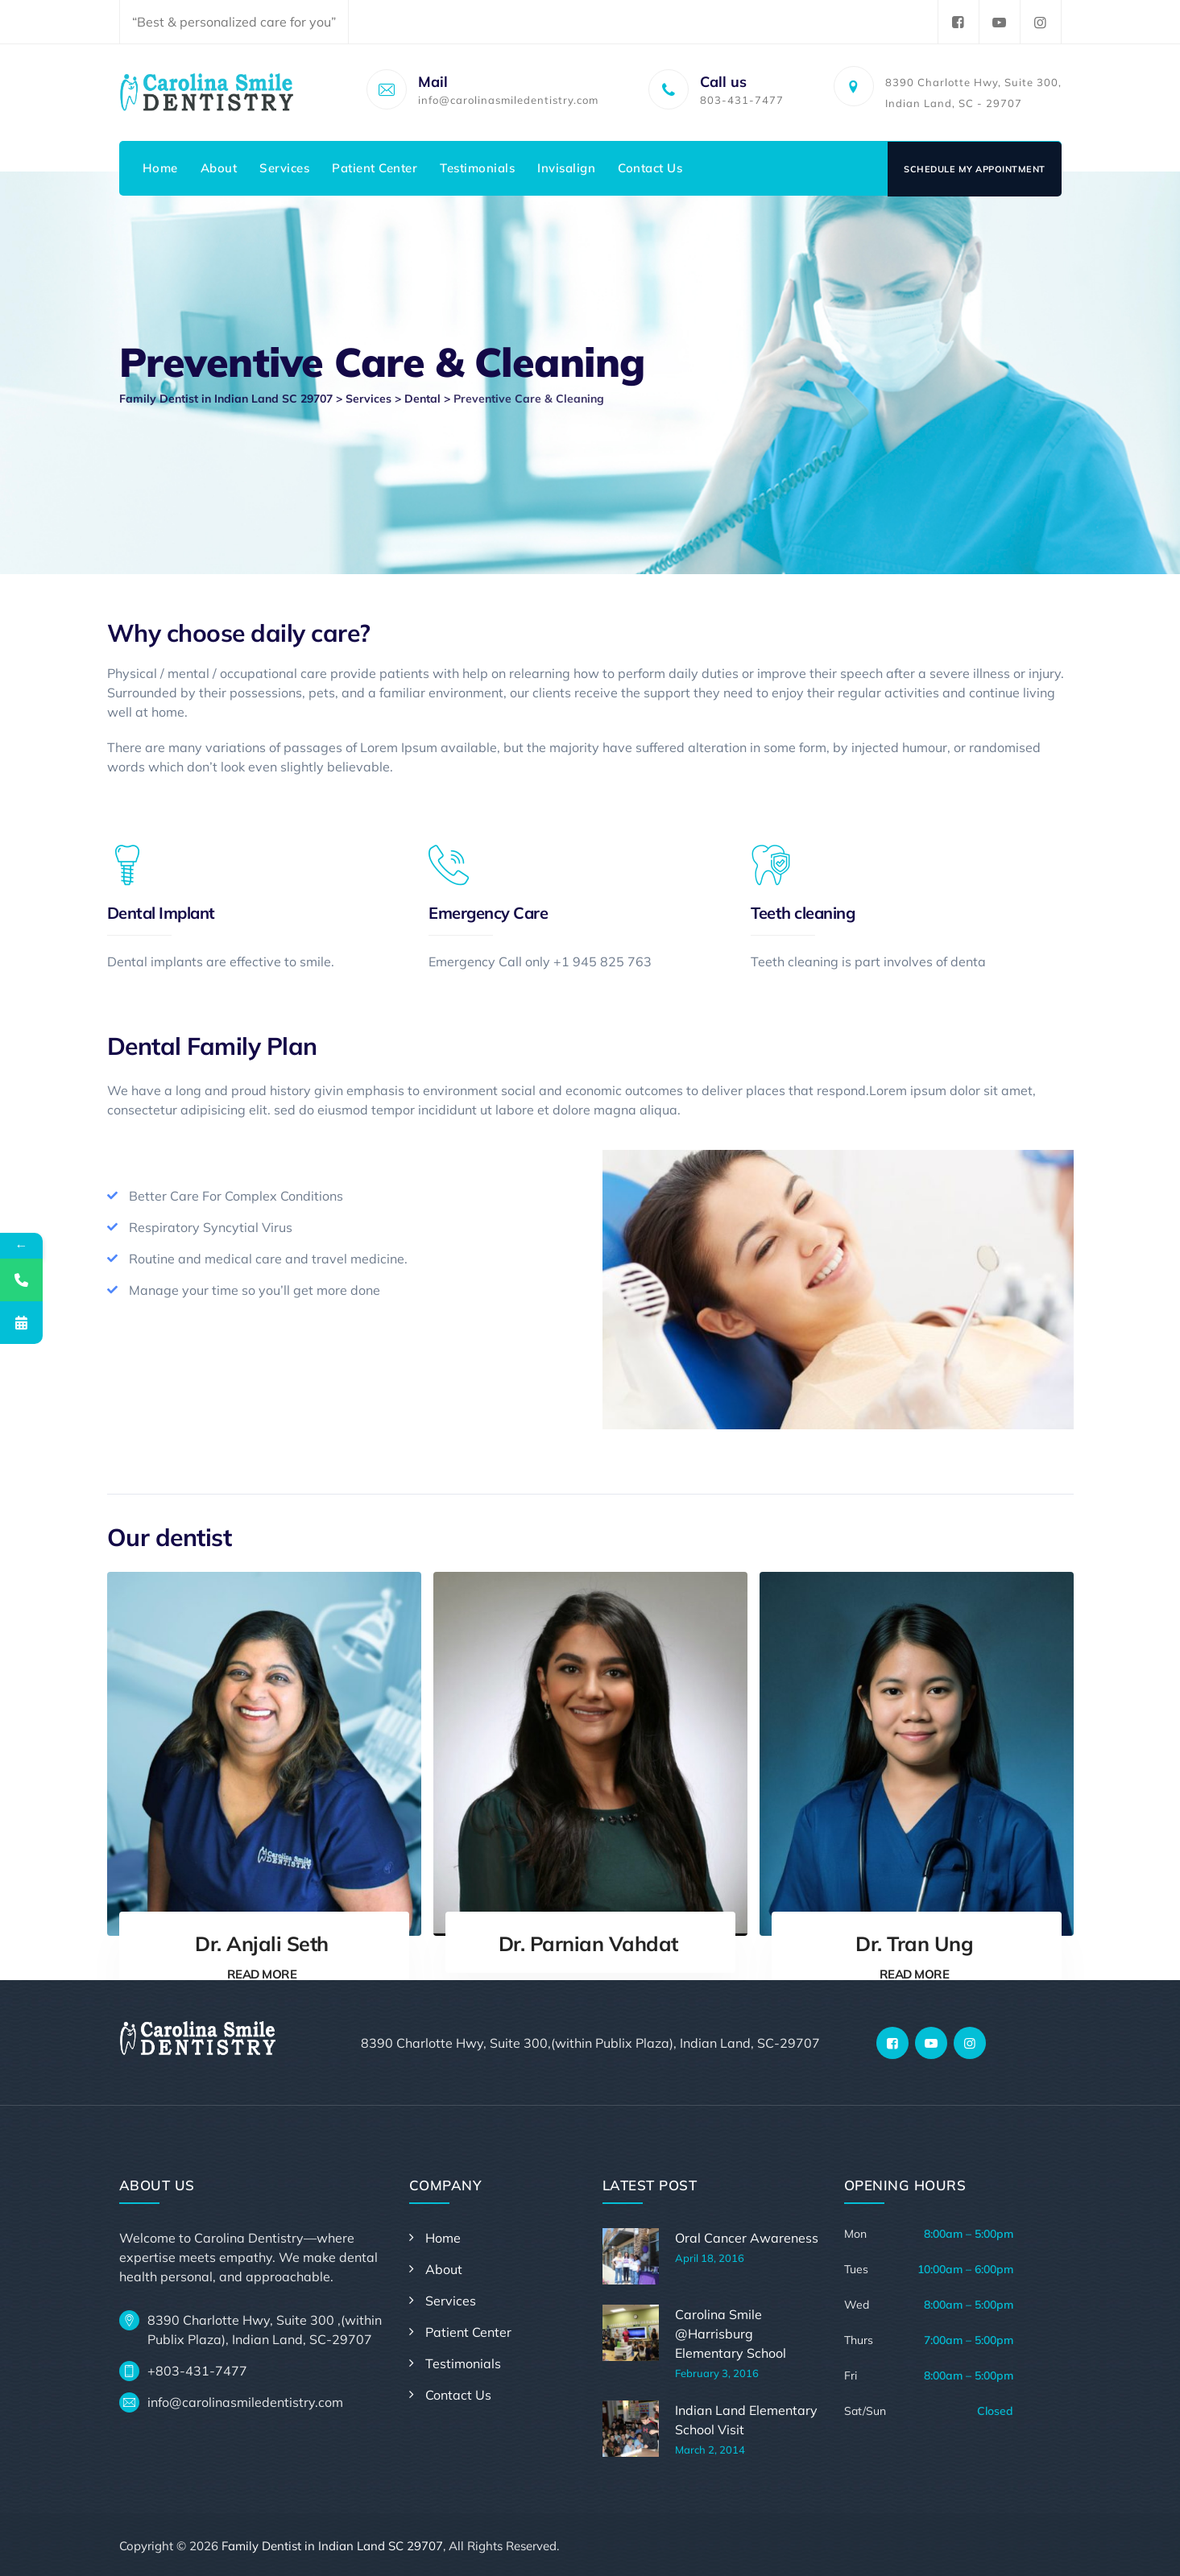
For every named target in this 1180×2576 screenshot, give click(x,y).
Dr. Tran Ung (914, 1943)
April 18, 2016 (709, 2257)
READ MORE (262, 1974)
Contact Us (650, 168)
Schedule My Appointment (974, 169)
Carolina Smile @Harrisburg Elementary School (730, 2333)
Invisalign (566, 168)
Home (160, 168)
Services (284, 168)
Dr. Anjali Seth (262, 1943)
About (219, 168)
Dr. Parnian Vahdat (588, 1943)
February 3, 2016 (717, 2373)
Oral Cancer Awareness (746, 2238)
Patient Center (374, 168)
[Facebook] (892, 2043)
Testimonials (477, 168)
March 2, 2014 (710, 2449)
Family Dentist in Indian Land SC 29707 (332, 2545)
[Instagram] (970, 2043)
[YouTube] (931, 2043)
